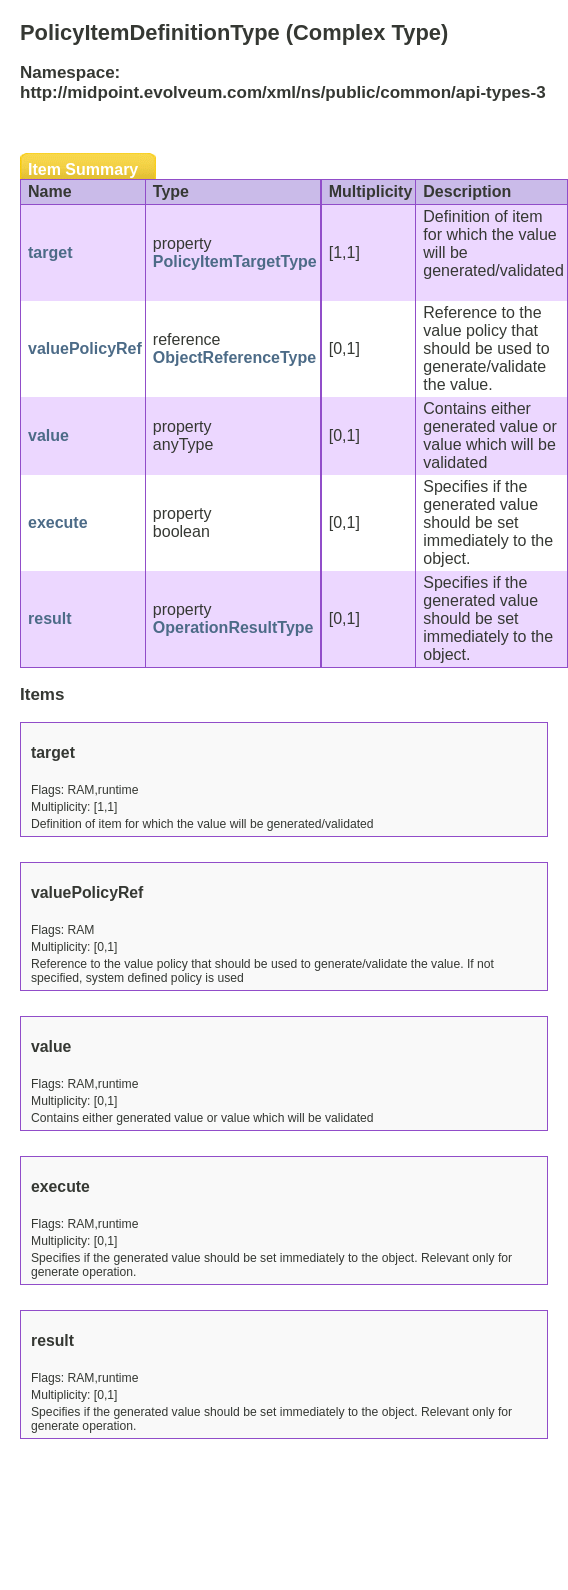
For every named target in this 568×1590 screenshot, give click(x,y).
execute (58, 522)
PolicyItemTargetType (235, 261)
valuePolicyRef (85, 348)
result (50, 618)
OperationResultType (233, 627)
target (50, 252)
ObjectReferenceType (234, 357)
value (48, 435)
